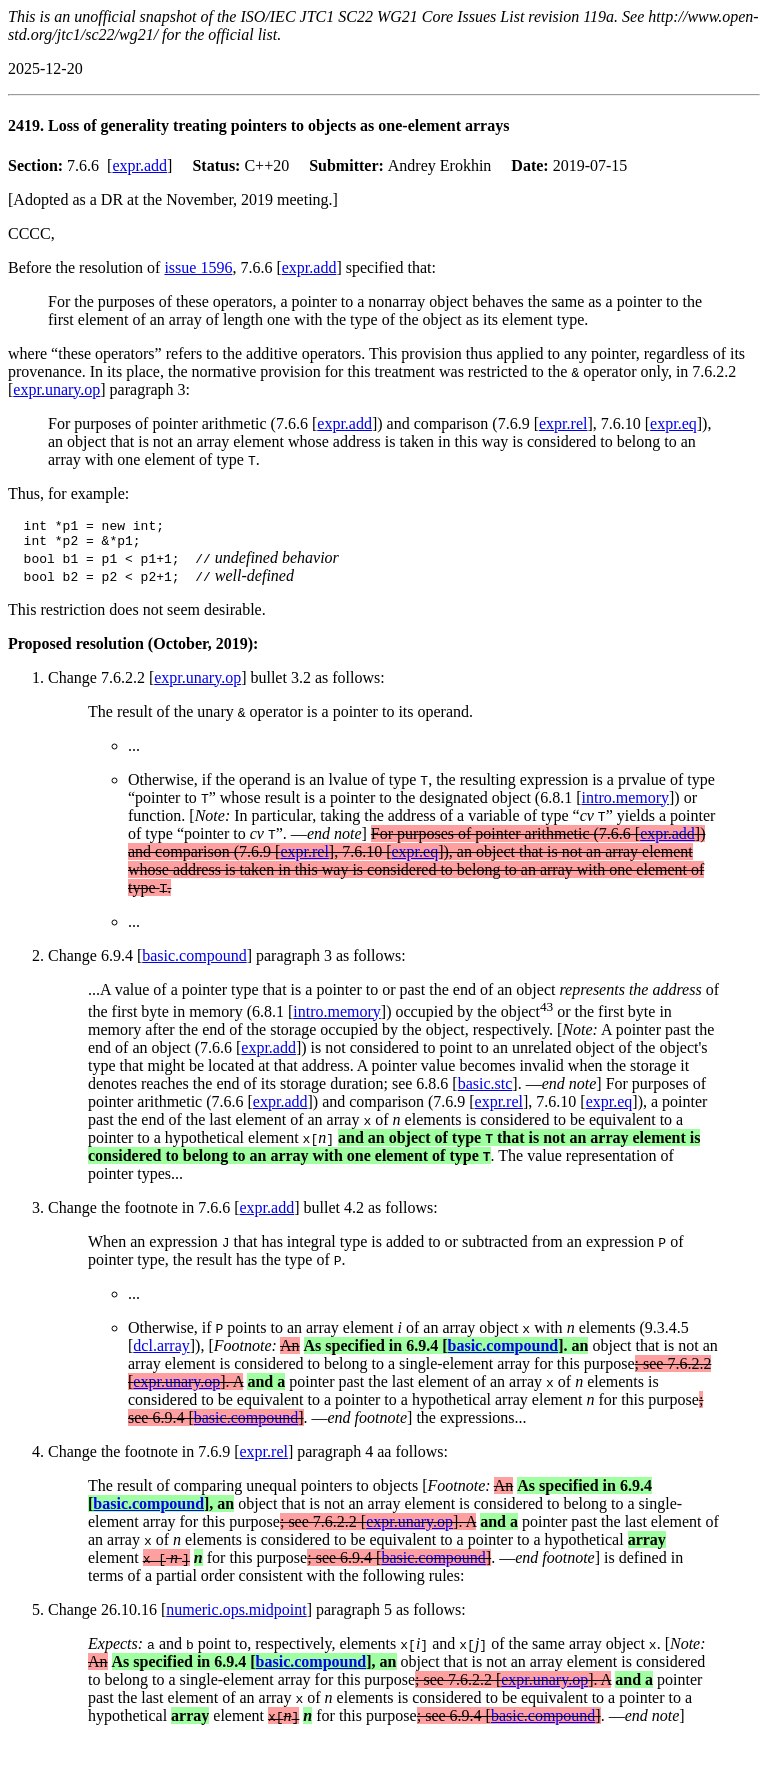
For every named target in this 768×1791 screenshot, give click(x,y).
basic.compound (194, 961)
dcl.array (161, 1351)
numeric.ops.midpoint (236, 1615)
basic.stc (485, 1089)
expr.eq (673, 423)
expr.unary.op (56, 389)
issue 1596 (198, 267)
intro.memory (625, 803)
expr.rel (563, 423)
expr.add (139, 165)
